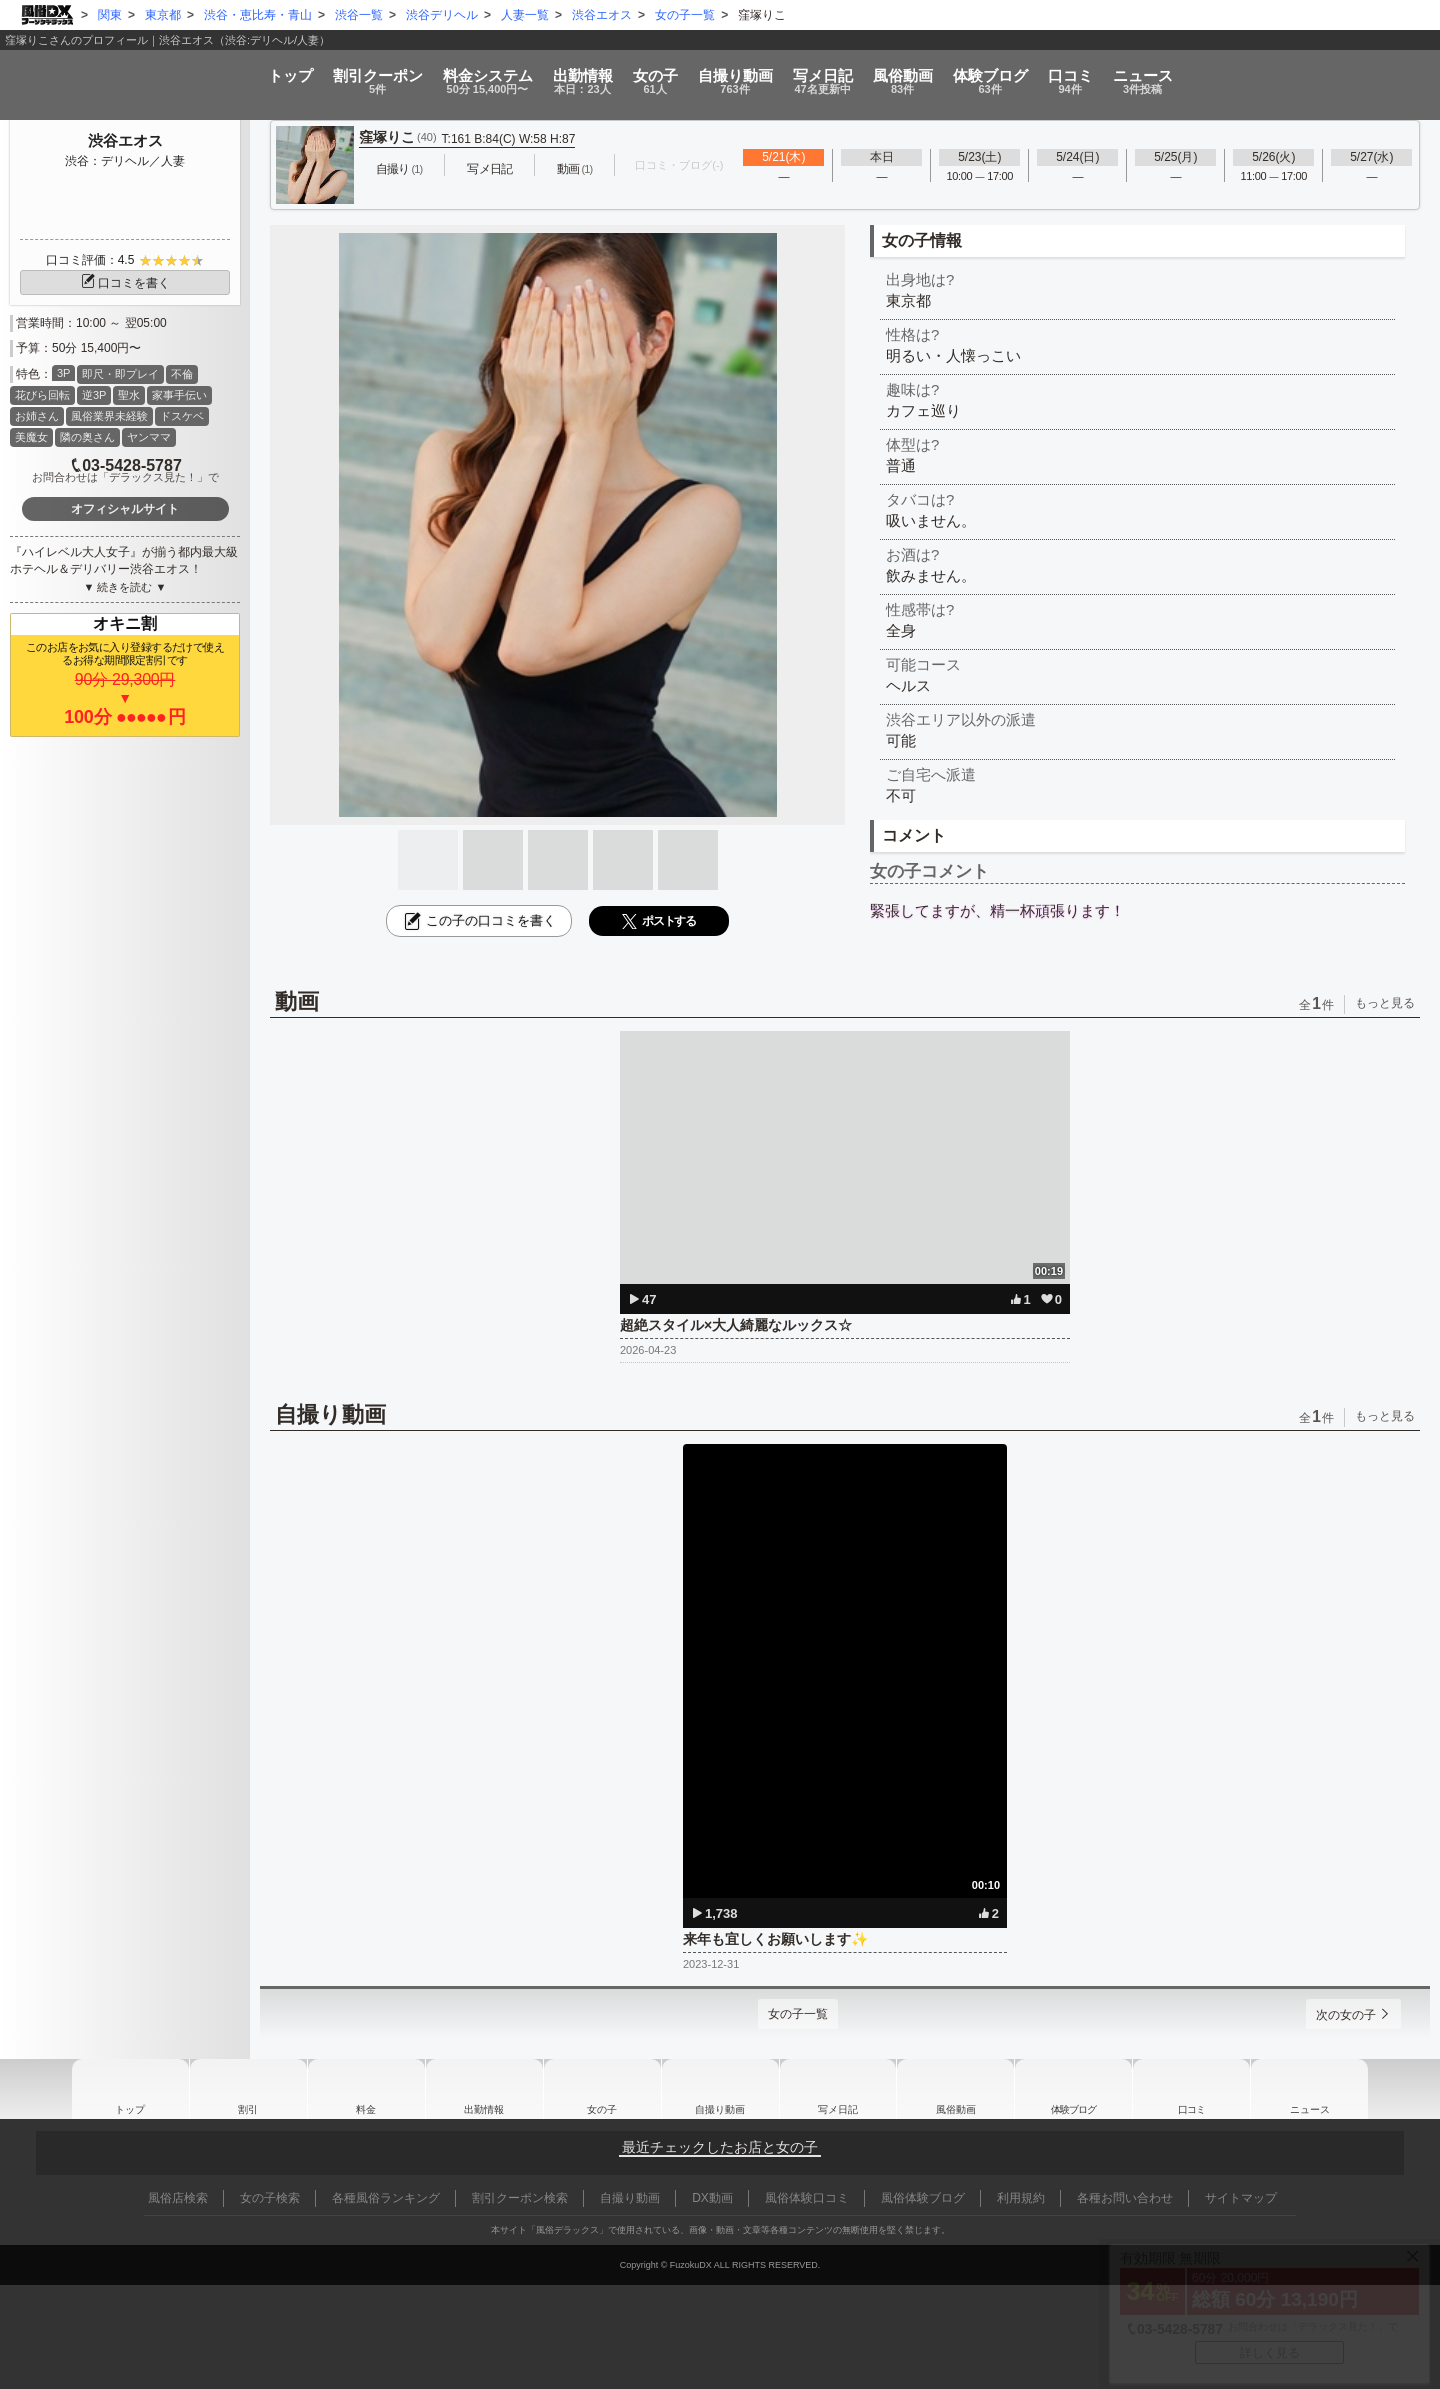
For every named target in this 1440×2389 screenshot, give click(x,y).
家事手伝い (179, 395)
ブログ (1117, 74)
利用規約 (1021, 2198)
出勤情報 (484, 2089)
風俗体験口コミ (807, 2198)
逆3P (94, 395)
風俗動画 (987, 74)
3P (63, 373)
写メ (866, 74)
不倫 (182, 374)
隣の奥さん (87, 437)
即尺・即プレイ (120, 374)
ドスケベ (182, 416)
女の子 (616, 74)
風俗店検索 (178, 2198)
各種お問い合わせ (1125, 2198)
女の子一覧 (792, 2014)
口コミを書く (125, 283)
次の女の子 (1339, 2015)
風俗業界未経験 (109, 416)
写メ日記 (838, 2089)
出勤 (503, 74)
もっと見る (1385, 1003)
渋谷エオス (125, 140)
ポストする (659, 921)
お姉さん (37, 416)
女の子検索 (270, 2198)
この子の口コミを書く (479, 921)
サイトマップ (1241, 2198)
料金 (365, 74)
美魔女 (31, 437)
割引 (210, 74)
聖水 (129, 395)
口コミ (1238, 74)
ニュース (1350, 74)
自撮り (737, 74)
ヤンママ (149, 437)
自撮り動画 (720, 2089)
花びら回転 (42, 395)
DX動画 (712, 2198)
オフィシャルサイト (125, 509)
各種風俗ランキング (386, 2198)
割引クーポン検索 (520, 2198)
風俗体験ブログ (923, 2198)
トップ (80, 67)
